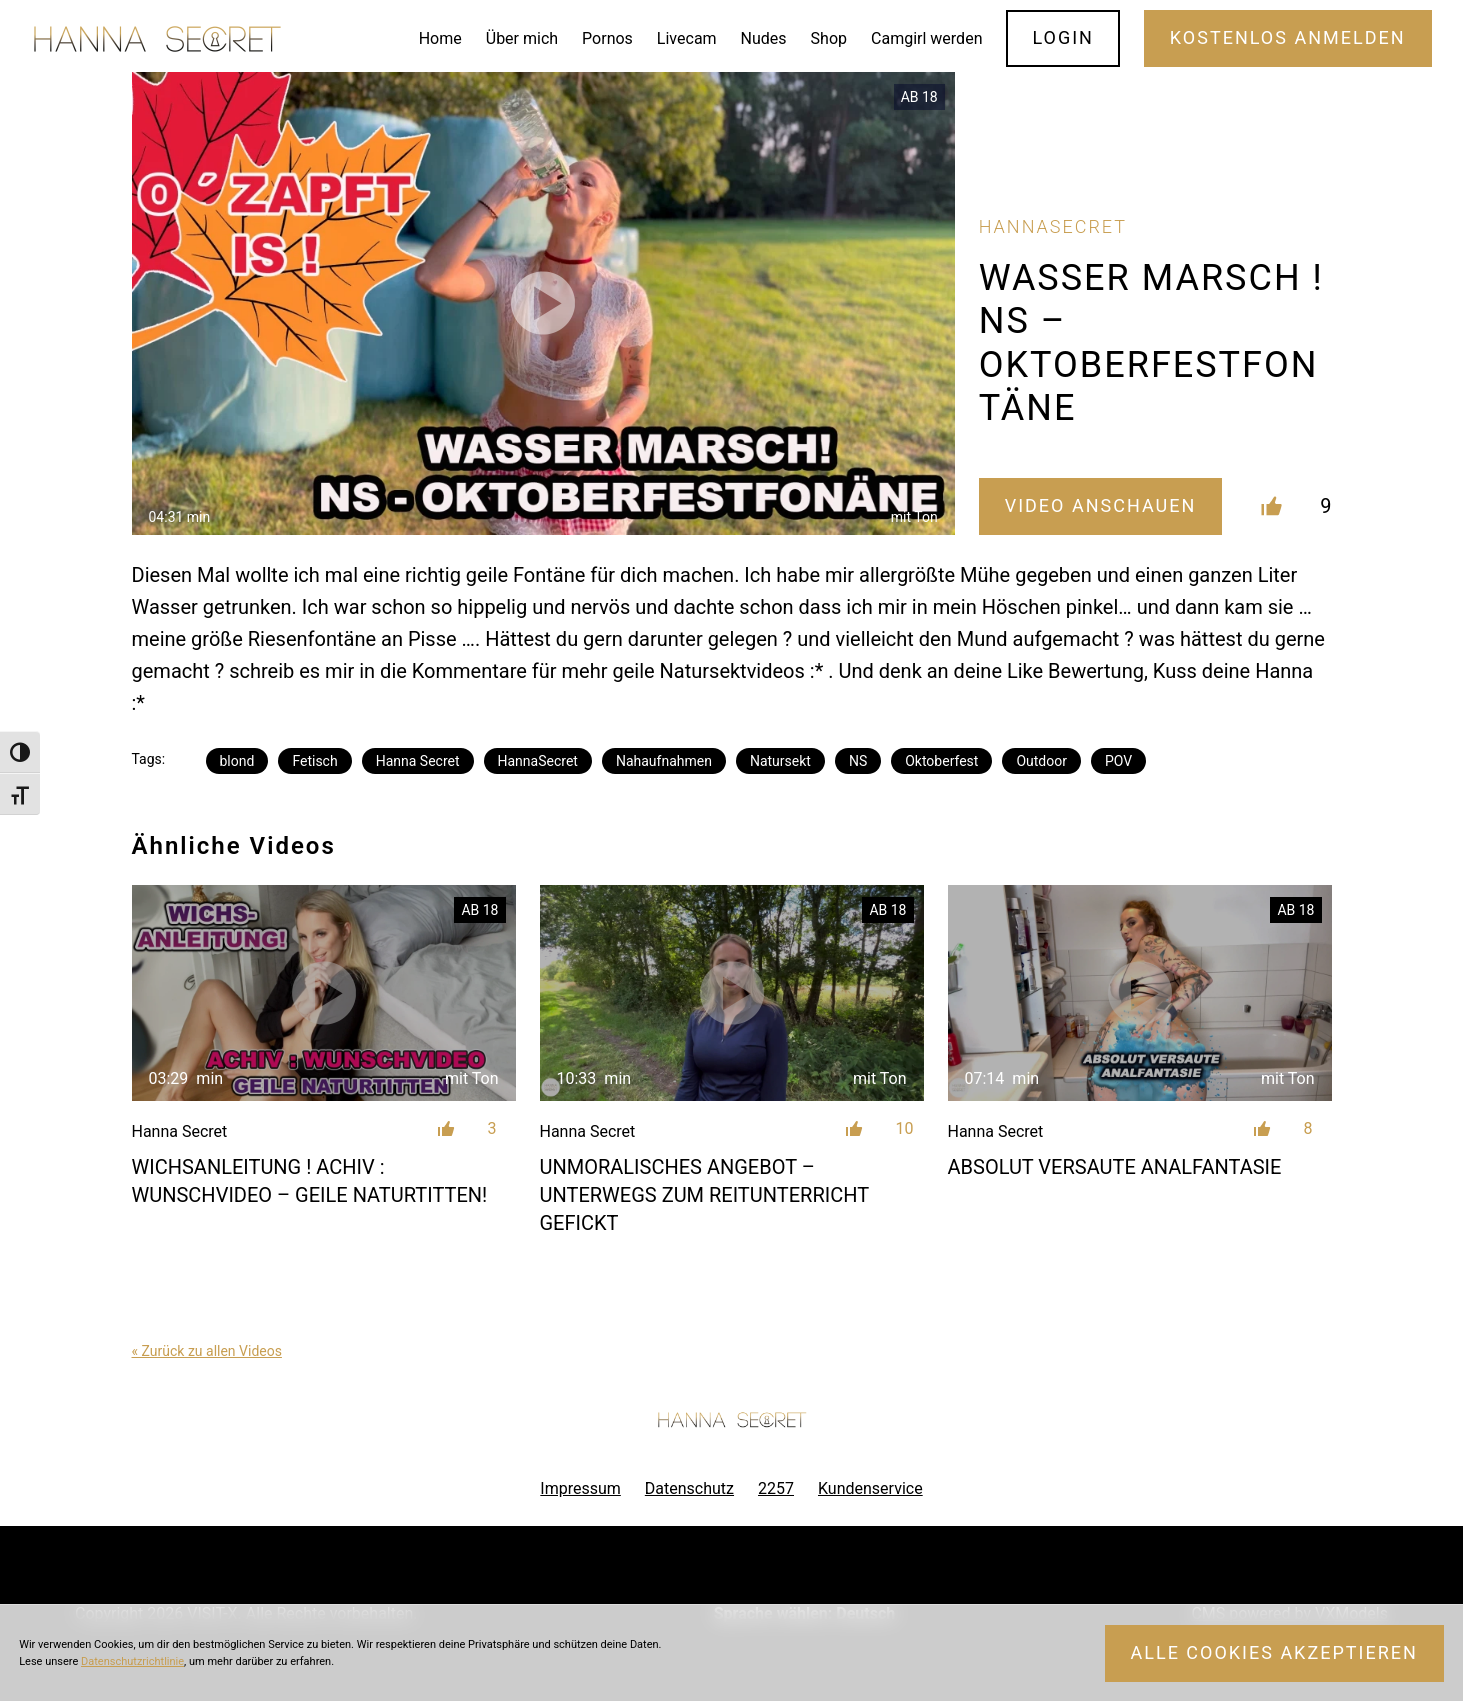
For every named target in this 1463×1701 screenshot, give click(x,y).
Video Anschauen (1101, 505)
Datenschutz (689, 1488)
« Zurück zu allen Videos (207, 1351)
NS (858, 761)
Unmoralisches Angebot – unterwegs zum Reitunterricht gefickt (704, 1195)
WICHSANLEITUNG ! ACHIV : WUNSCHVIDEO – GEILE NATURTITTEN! (310, 1181)
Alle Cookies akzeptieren (1274, 1652)
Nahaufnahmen (664, 761)
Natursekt (780, 761)
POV (1118, 761)
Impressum (580, 1488)
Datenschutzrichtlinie (132, 1661)
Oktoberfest (941, 761)
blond (237, 761)
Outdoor (1041, 761)
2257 (776, 1488)
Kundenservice (870, 1488)
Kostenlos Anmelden (1288, 37)
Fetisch (314, 761)
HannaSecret (538, 761)
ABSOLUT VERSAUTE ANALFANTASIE (1115, 1167)
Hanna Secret (418, 761)
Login (1063, 37)
